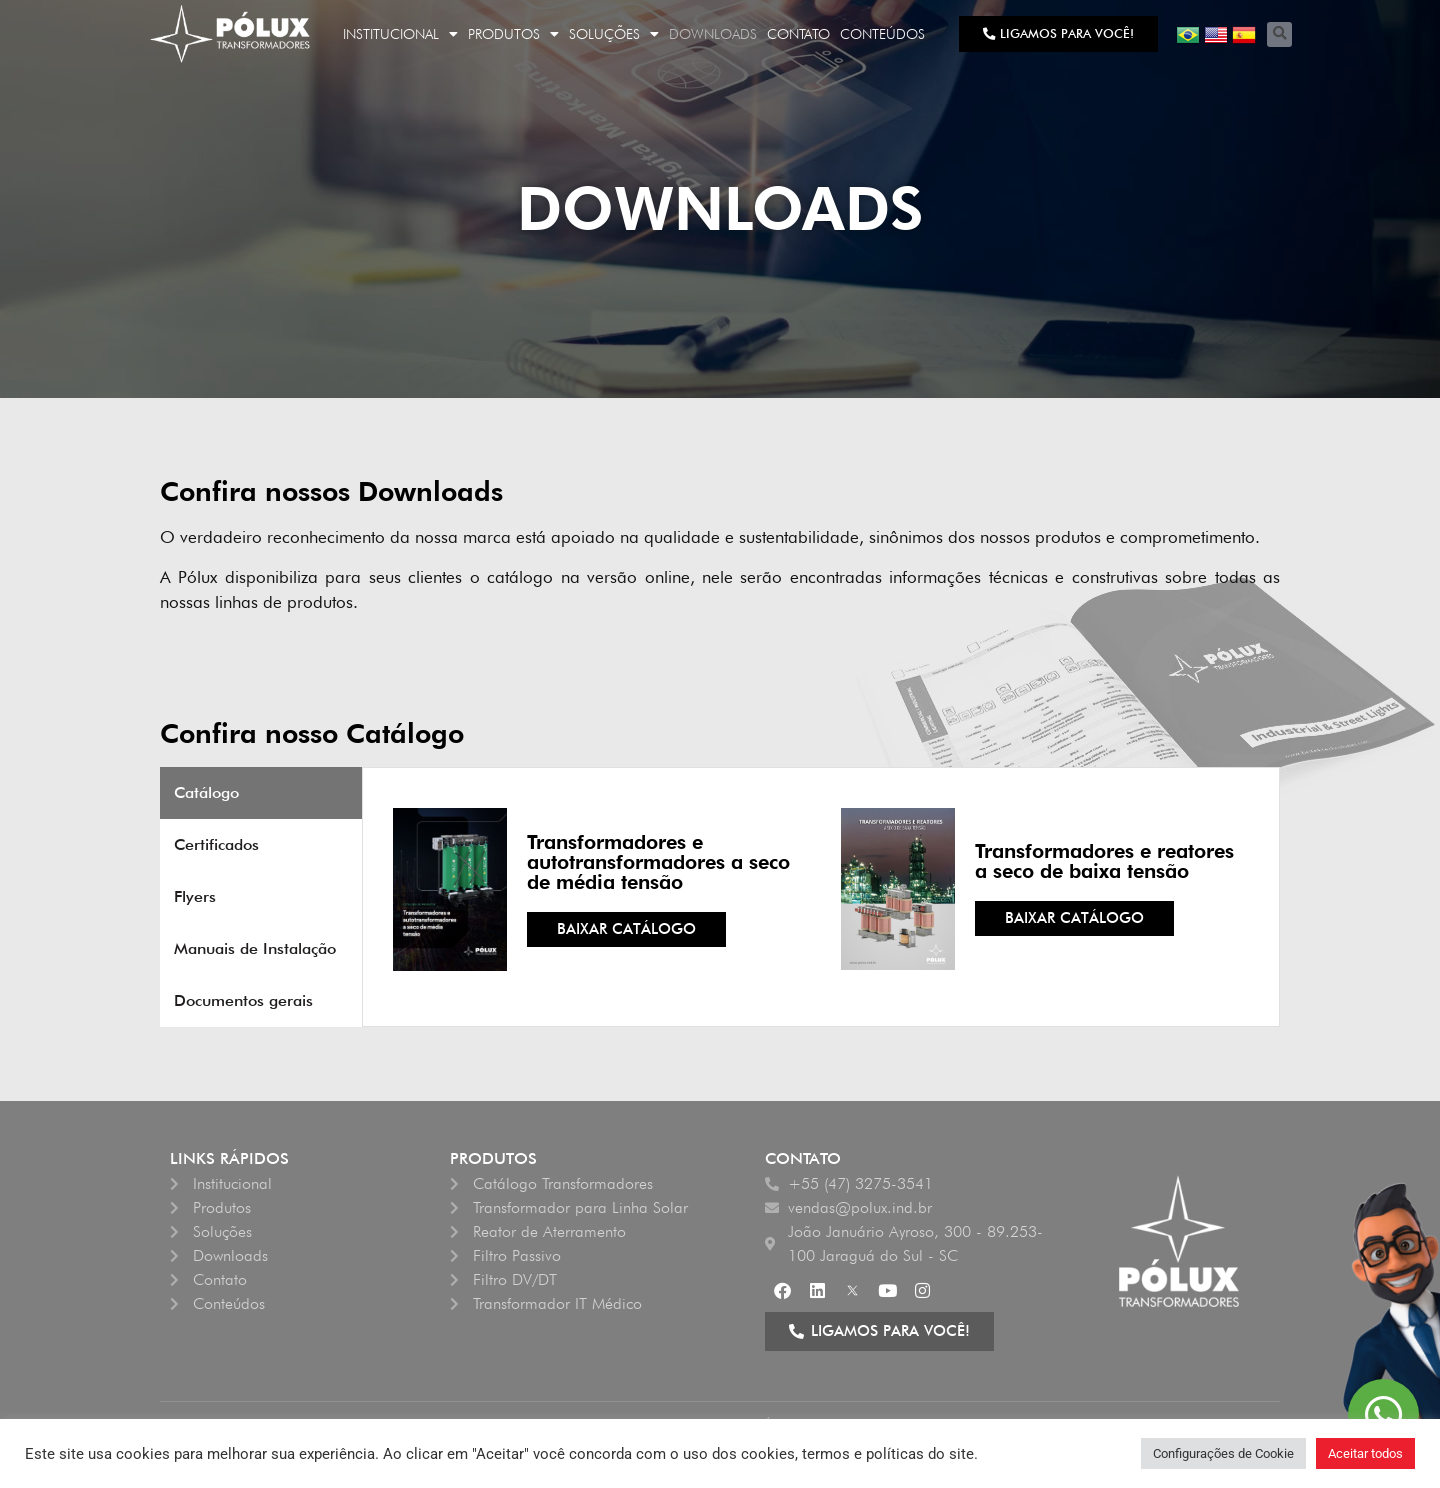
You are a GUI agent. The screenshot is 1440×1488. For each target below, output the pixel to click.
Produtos (513, 34)
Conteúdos (882, 34)
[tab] (261, 793)
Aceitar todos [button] (1365, 1453)
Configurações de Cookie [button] (1223, 1453)
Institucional (400, 34)
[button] (1279, 34)
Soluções (614, 34)
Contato (798, 34)
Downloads (713, 34)
